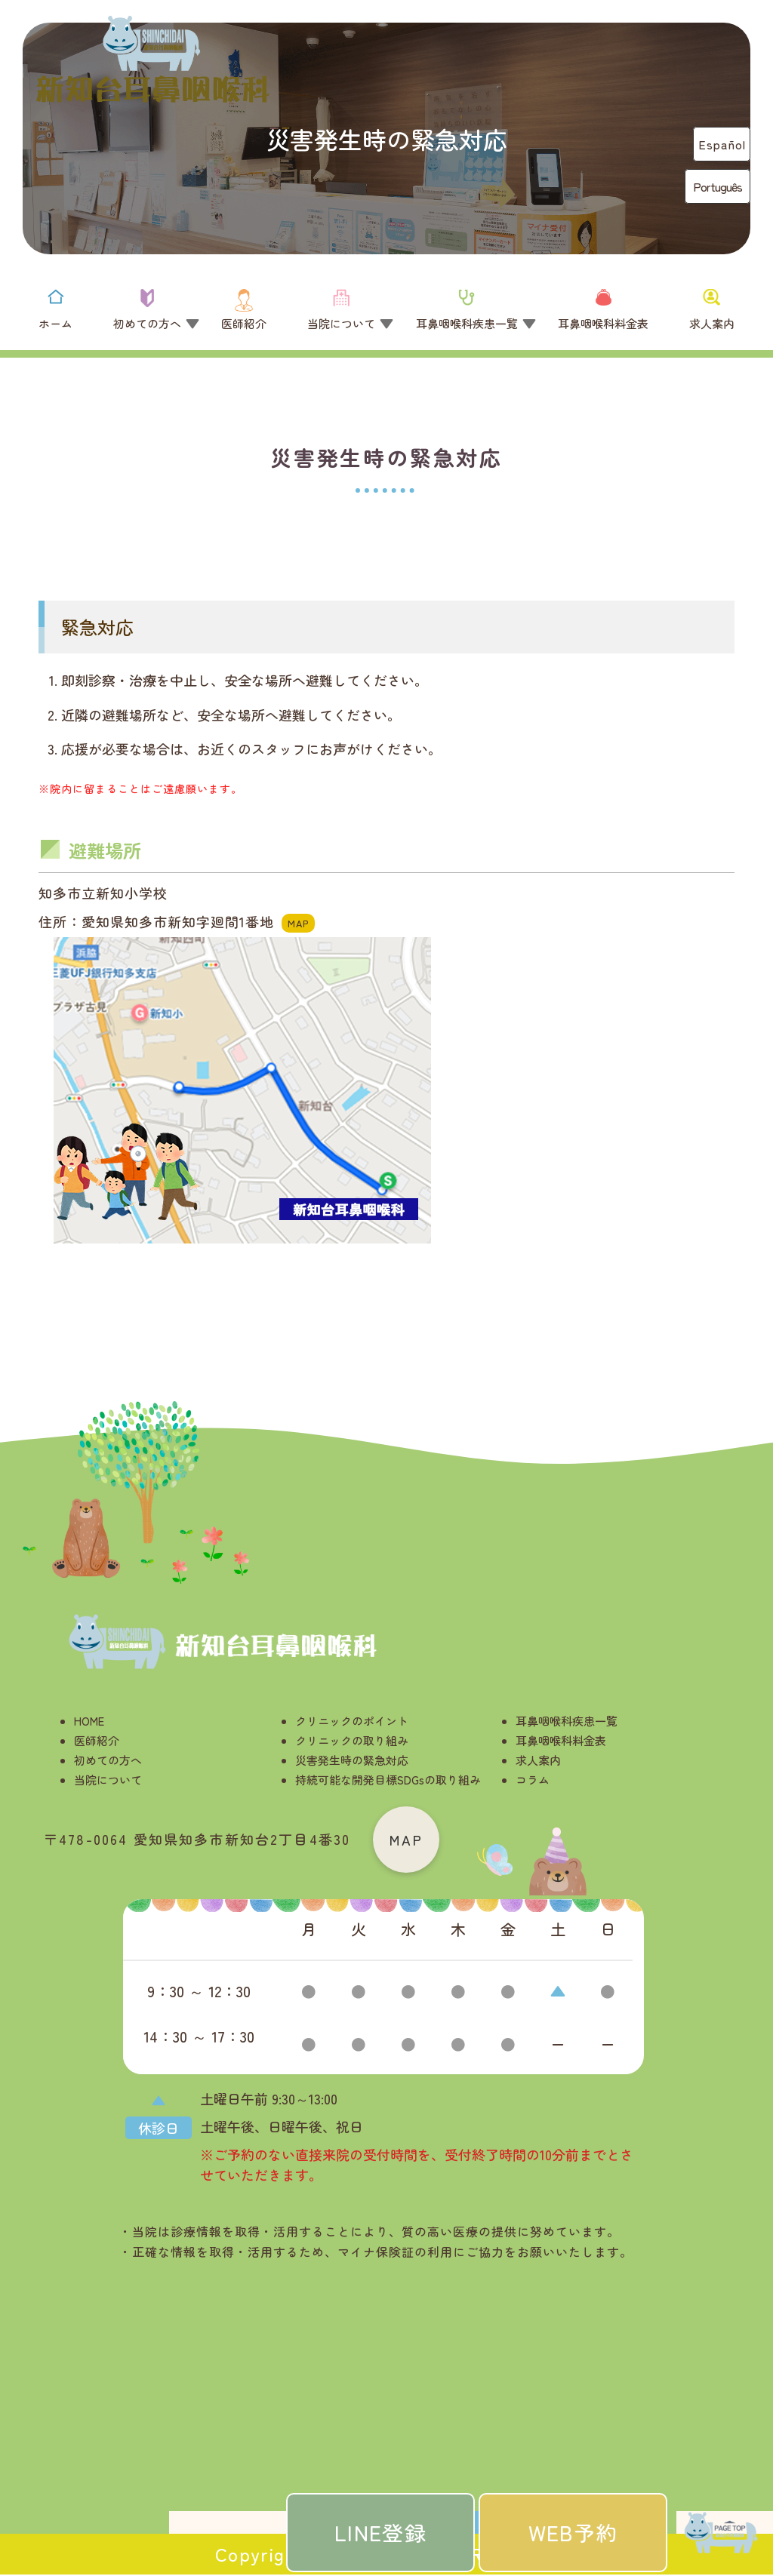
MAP (406, 1839)
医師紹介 (96, 1740)
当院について (108, 1780)
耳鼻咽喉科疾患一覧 (566, 1721)
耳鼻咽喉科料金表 (561, 1740)
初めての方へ (108, 1760)
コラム (533, 1780)
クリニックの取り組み (351, 1740)
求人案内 (538, 1760)
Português (717, 186)
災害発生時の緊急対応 (351, 1760)
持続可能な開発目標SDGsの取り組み (388, 1780)
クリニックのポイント (351, 1721)
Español (722, 144)
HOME (89, 1721)
